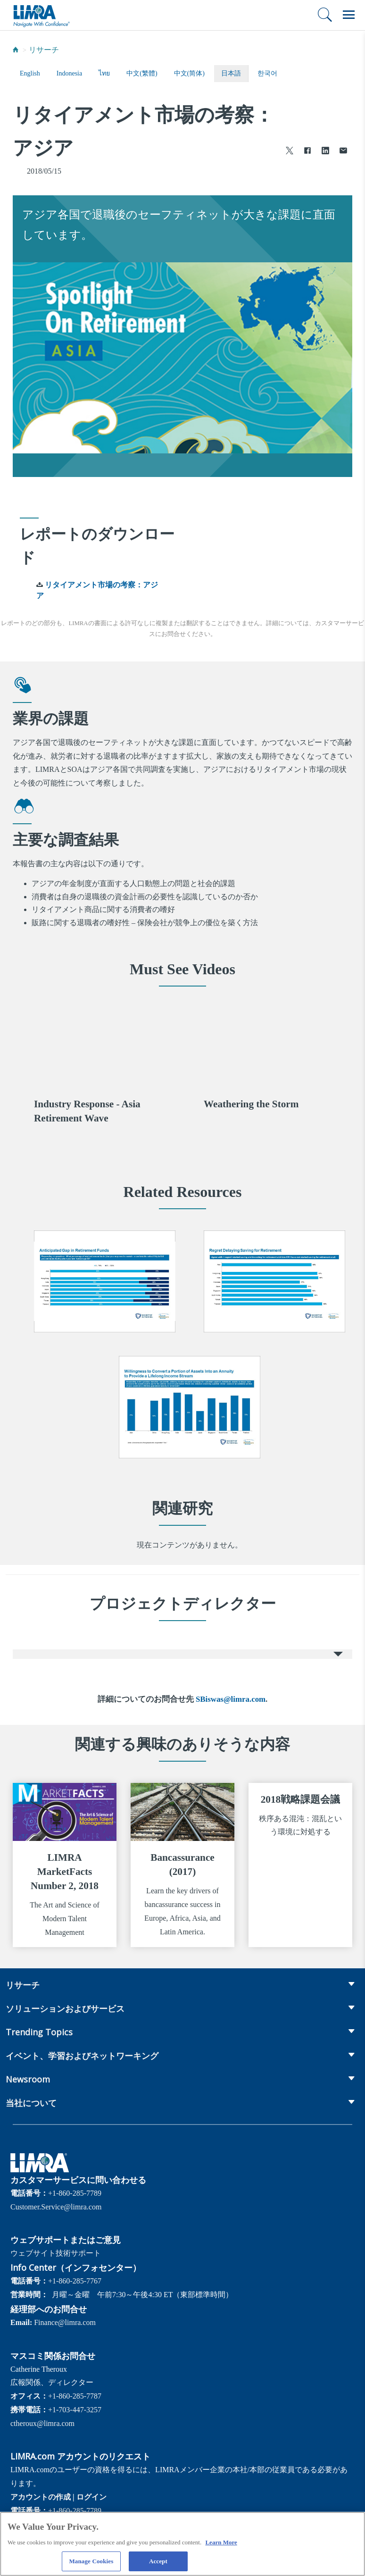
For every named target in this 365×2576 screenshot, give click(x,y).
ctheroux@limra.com (42, 2423)
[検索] (325, 14)
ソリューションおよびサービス (65, 2008)
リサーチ (44, 50)
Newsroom (28, 2079)
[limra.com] (41, 15)
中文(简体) (189, 73)
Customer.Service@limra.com (55, 2207)
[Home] (15, 50)
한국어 (267, 73)
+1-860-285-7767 (74, 2281)
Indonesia (69, 73)
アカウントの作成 (40, 2497)
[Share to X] (290, 152)
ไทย (104, 73)
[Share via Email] (343, 152)
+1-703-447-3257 (74, 2410)
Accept (158, 2562)
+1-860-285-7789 (74, 2193)
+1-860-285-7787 (74, 2396)
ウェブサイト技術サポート (55, 2253)
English (30, 73)
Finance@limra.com (65, 2322)
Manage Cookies (91, 2562)
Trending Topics (39, 2032)
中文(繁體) (141, 73)
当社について (31, 2102)
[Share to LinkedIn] (325, 152)
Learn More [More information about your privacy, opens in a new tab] (221, 2543)
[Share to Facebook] (307, 152)
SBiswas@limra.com (230, 1699)
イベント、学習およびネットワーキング (82, 2055)
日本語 (231, 73)
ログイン (91, 2497)
